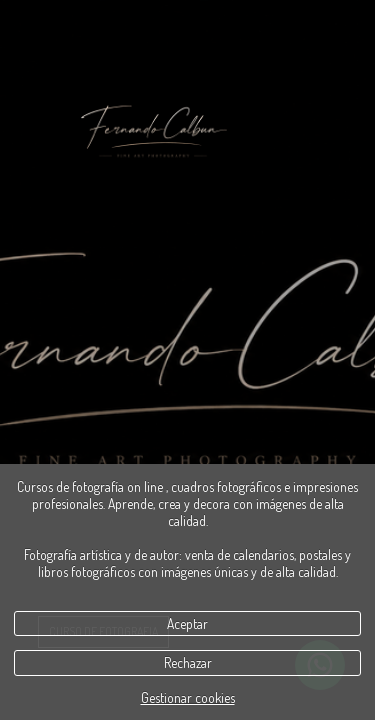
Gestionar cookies (188, 697)
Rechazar (188, 662)
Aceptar (187, 623)
